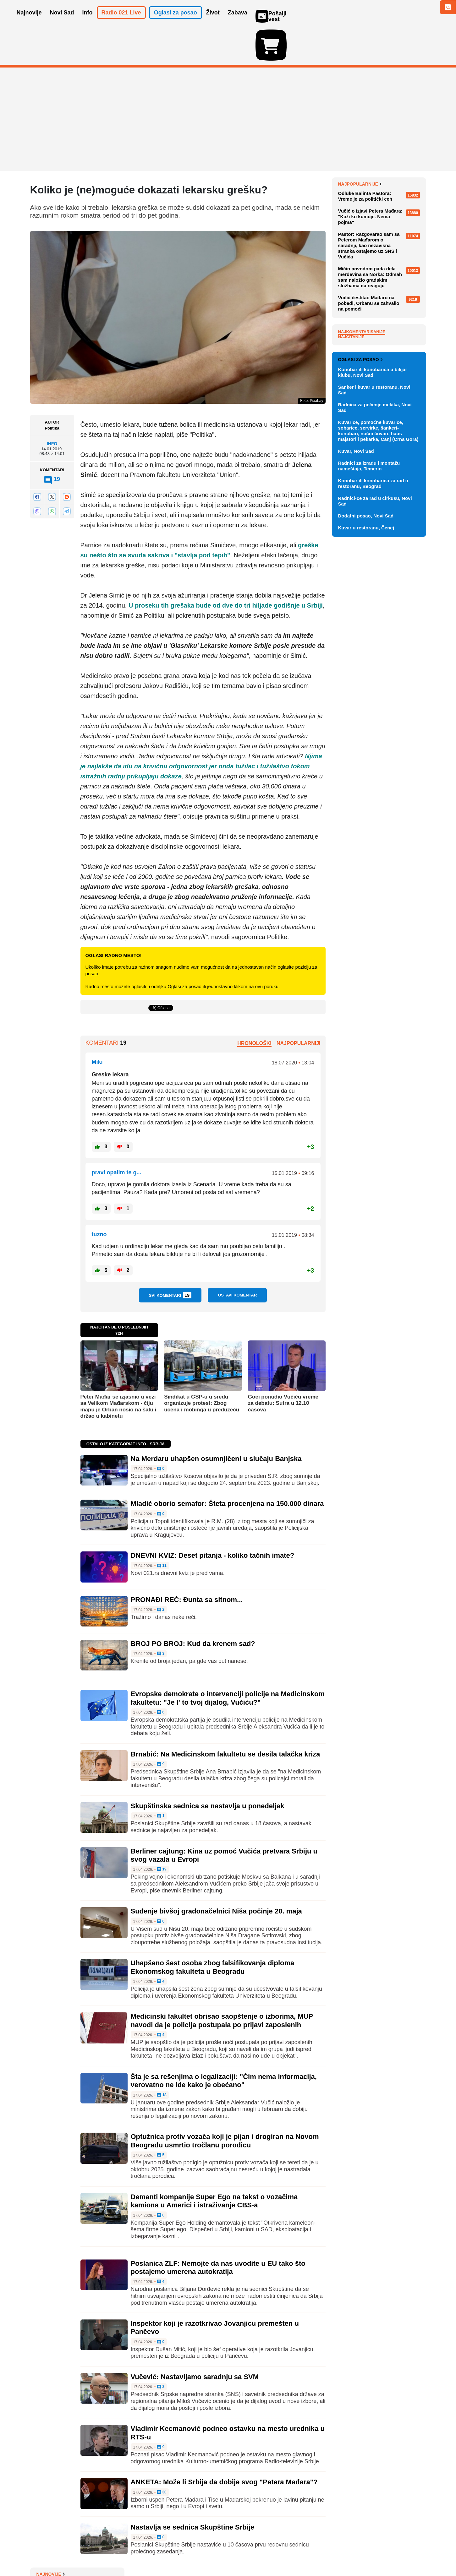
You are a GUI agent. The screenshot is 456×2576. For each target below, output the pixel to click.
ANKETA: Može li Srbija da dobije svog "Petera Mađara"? (224, 2445)
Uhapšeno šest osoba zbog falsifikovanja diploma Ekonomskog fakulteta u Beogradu (212, 1931)
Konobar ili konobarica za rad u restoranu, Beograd (373, 775)
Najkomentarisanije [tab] (362, 468)
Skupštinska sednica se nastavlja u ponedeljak (207, 1769)
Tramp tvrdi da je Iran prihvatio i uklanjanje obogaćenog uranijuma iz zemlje (380, 209)
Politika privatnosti (201, 2552)
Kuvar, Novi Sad (356, 742)
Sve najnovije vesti (394, 300)
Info (52, 407)
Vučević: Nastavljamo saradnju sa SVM (195, 2340)
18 (162, 2059)
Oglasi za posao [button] (175, 21)
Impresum (123, 2552)
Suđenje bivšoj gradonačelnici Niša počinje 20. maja (216, 1875)
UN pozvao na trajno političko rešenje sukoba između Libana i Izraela (379, 162)
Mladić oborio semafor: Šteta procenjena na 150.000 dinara (227, 1467)
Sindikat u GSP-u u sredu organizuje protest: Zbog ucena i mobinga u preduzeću (201, 1366)
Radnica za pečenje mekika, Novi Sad (375, 699)
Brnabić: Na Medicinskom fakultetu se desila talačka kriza (225, 1718)
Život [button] (213, 21)
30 (162, 2456)
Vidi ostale (406, 631)
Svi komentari (170, 1259)
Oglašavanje (71, 2552)
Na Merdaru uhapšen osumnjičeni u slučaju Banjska (216, 1422)
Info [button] (87, 21)
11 (162, 1529)
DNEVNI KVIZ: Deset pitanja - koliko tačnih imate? (212, 1519)
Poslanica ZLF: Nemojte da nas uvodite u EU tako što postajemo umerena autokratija (218, 2231)
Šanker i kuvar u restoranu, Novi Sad (374, 681)
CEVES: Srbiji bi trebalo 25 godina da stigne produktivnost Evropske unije (379, 267)
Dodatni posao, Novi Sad (366, 807)
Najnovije (352, 147)
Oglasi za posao (360, 651)
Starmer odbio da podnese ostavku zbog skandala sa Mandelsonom (374, 185)
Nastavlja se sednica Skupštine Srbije (193, 2491)
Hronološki (254, 1006)
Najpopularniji (299, 1006)
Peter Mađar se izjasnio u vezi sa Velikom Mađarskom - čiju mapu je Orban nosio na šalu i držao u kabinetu (118, 1370)
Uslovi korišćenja (158, 2552)
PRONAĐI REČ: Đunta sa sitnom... (187, 1563)
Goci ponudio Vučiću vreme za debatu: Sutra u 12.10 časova (283, 1366)
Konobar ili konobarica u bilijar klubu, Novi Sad (372, 663)
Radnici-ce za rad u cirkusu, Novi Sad (375, 792)
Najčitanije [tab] (351, 473)
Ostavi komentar (237, 1258)
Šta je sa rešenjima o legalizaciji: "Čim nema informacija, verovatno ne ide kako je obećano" (224, 2044)
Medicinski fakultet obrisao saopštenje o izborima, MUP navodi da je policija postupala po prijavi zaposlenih (222, 1984)
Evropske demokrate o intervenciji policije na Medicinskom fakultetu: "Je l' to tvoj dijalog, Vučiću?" (228, 1661)
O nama (43, 2552)
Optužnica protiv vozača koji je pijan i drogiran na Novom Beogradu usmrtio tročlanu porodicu (225, 2104)
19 (162, 1833)
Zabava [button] (237, 21)
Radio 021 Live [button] (121, 21)
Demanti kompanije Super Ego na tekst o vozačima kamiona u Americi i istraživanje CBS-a (214, 2165)
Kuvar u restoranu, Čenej (366, 819)
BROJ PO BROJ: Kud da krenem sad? (193, 1607)
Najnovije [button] (29, 21)
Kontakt (99, 2552)
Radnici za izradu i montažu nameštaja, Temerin (369, 757)
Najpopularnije (360, 321)
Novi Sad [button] (62, 21)
